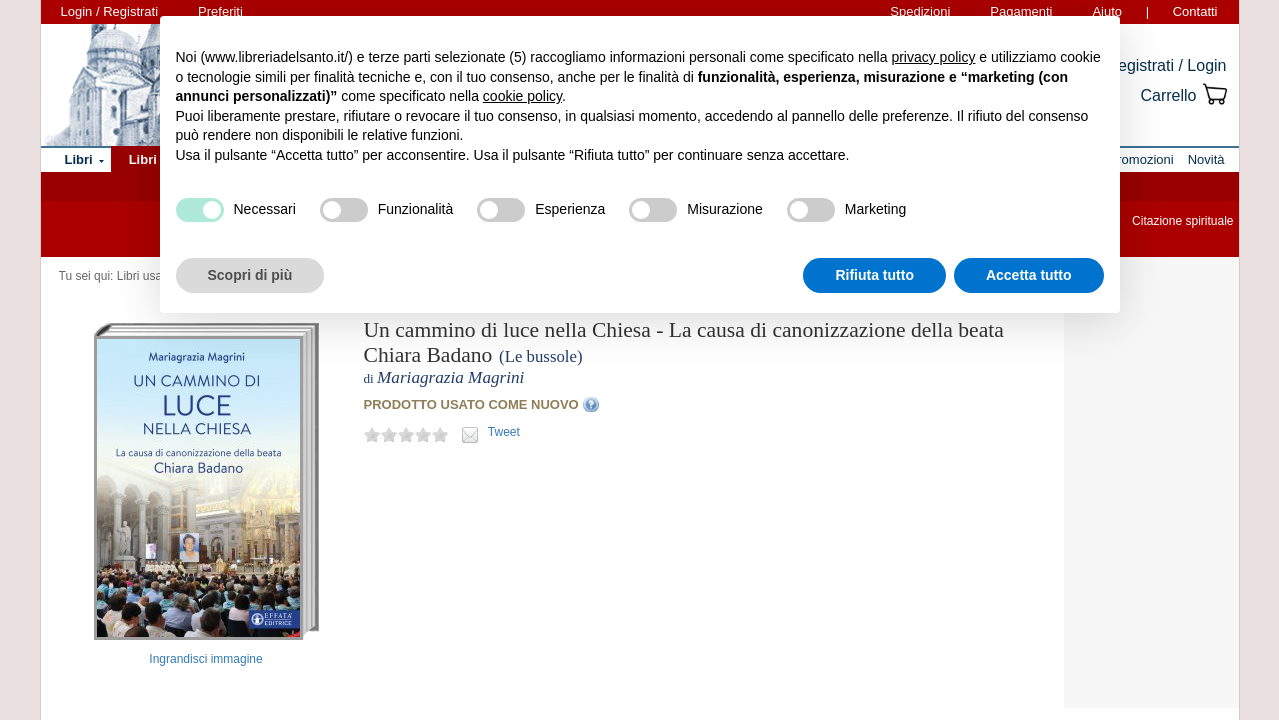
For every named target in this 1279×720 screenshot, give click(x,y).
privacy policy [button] (933, 57)
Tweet (504, 432)
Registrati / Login (1166, 65)
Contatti (1195, 11)
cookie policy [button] (522, 96)
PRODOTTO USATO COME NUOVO (471, 404)
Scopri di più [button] (250, 275)
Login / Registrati (110, 11)
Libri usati (142, 276)
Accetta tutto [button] (1029, 275)
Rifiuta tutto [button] (874, 275)
